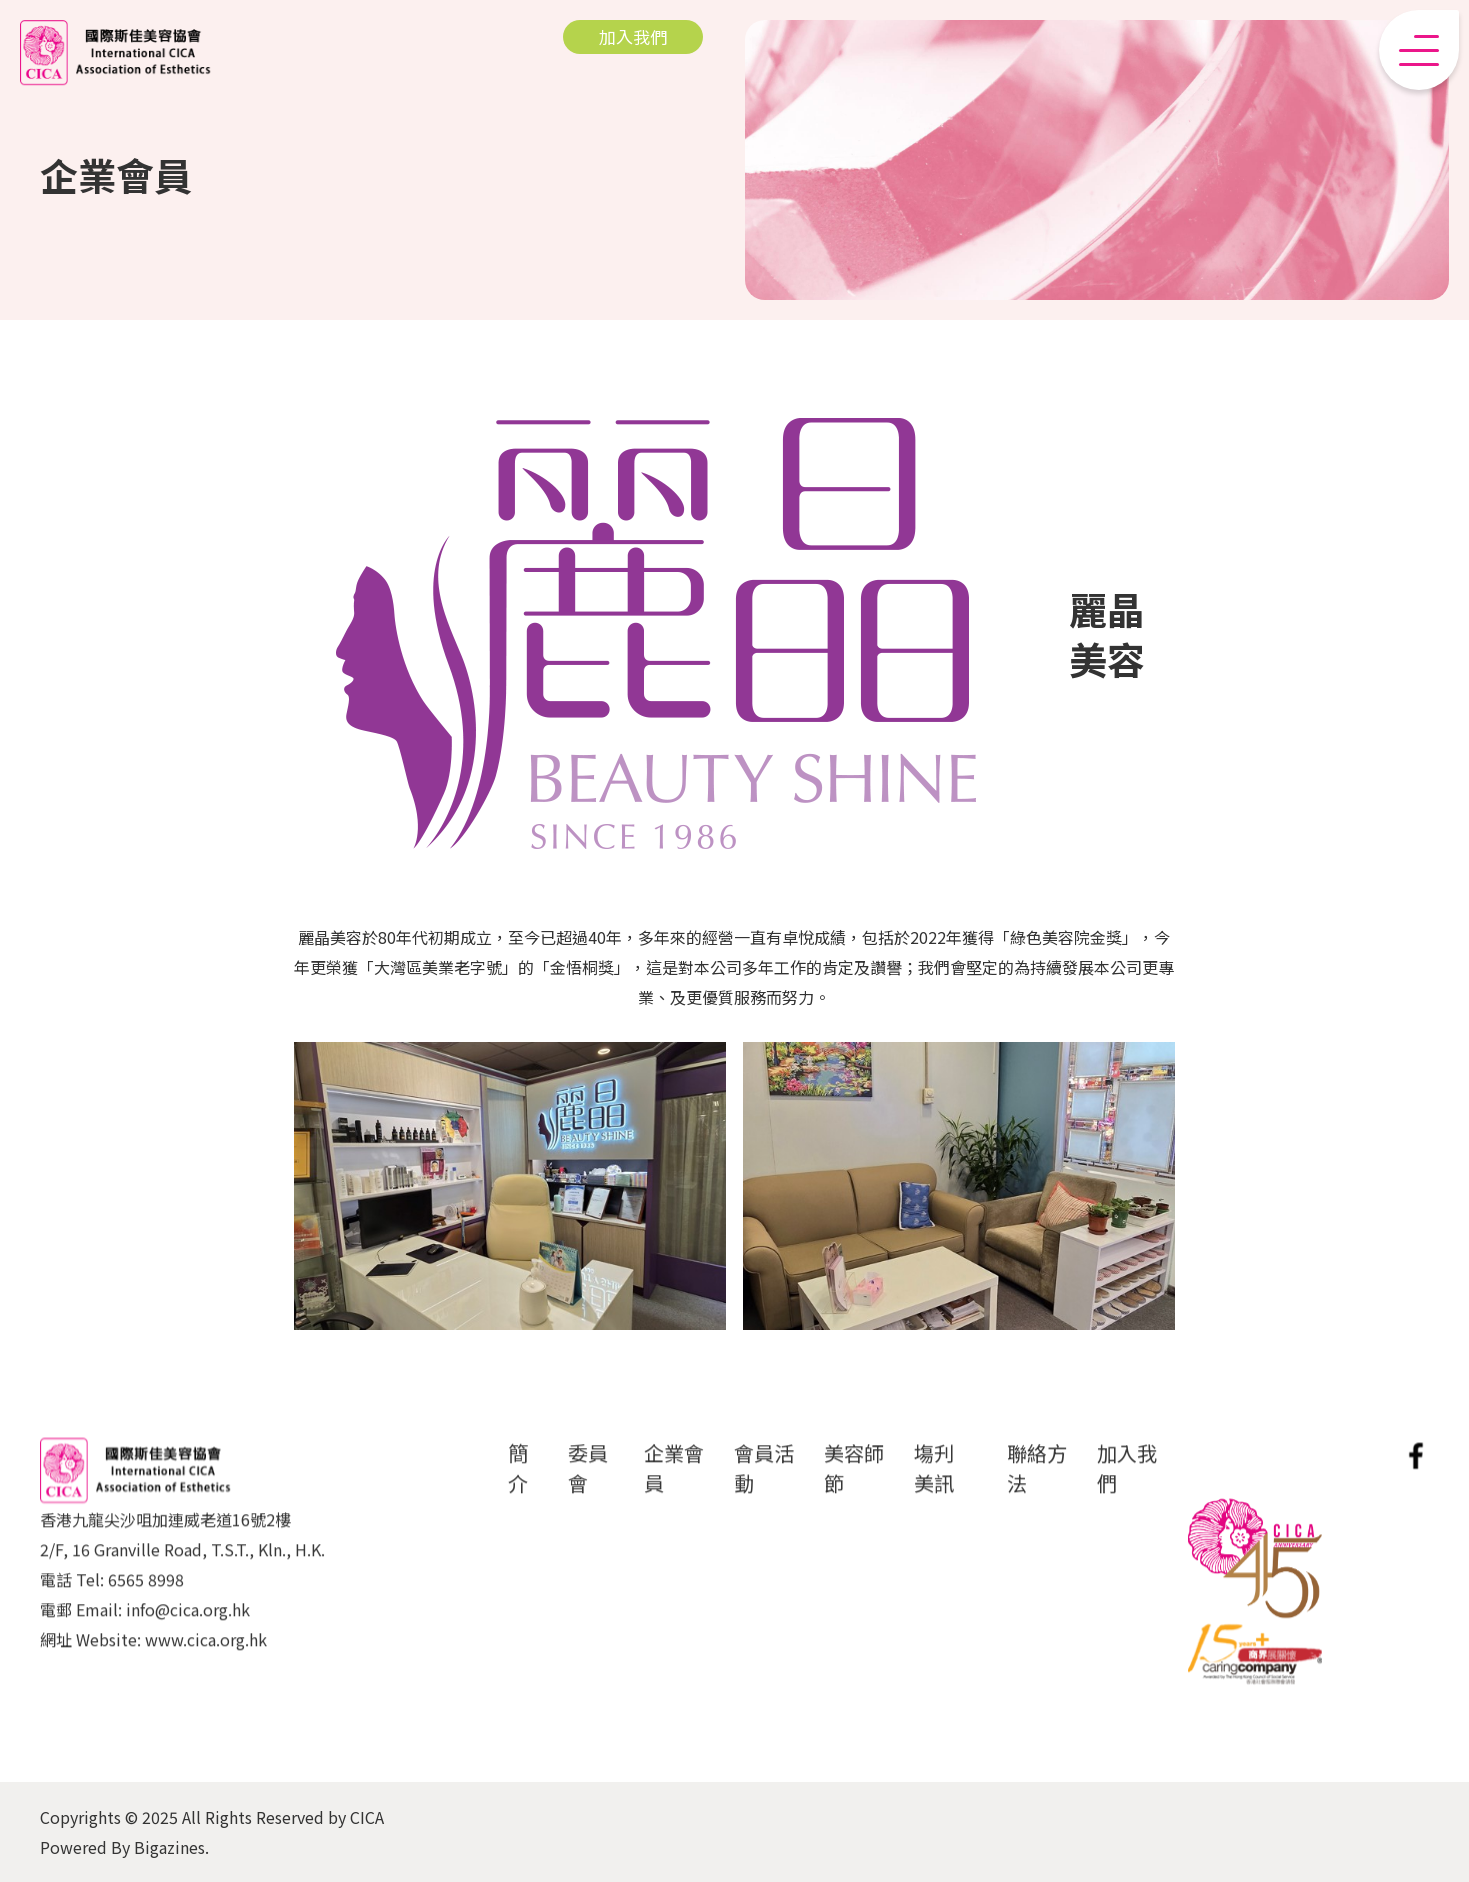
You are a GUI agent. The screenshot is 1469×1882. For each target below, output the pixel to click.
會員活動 (764, 1483)
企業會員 (674, 1483)
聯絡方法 (1037, 1483)
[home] (115, 53)
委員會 (588, 1483)
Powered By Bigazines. (124, 1847)
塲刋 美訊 (934, 1483)
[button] (1419, 50)
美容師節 (854, 1483)
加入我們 (1127, 1483)
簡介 (518, 1483)
